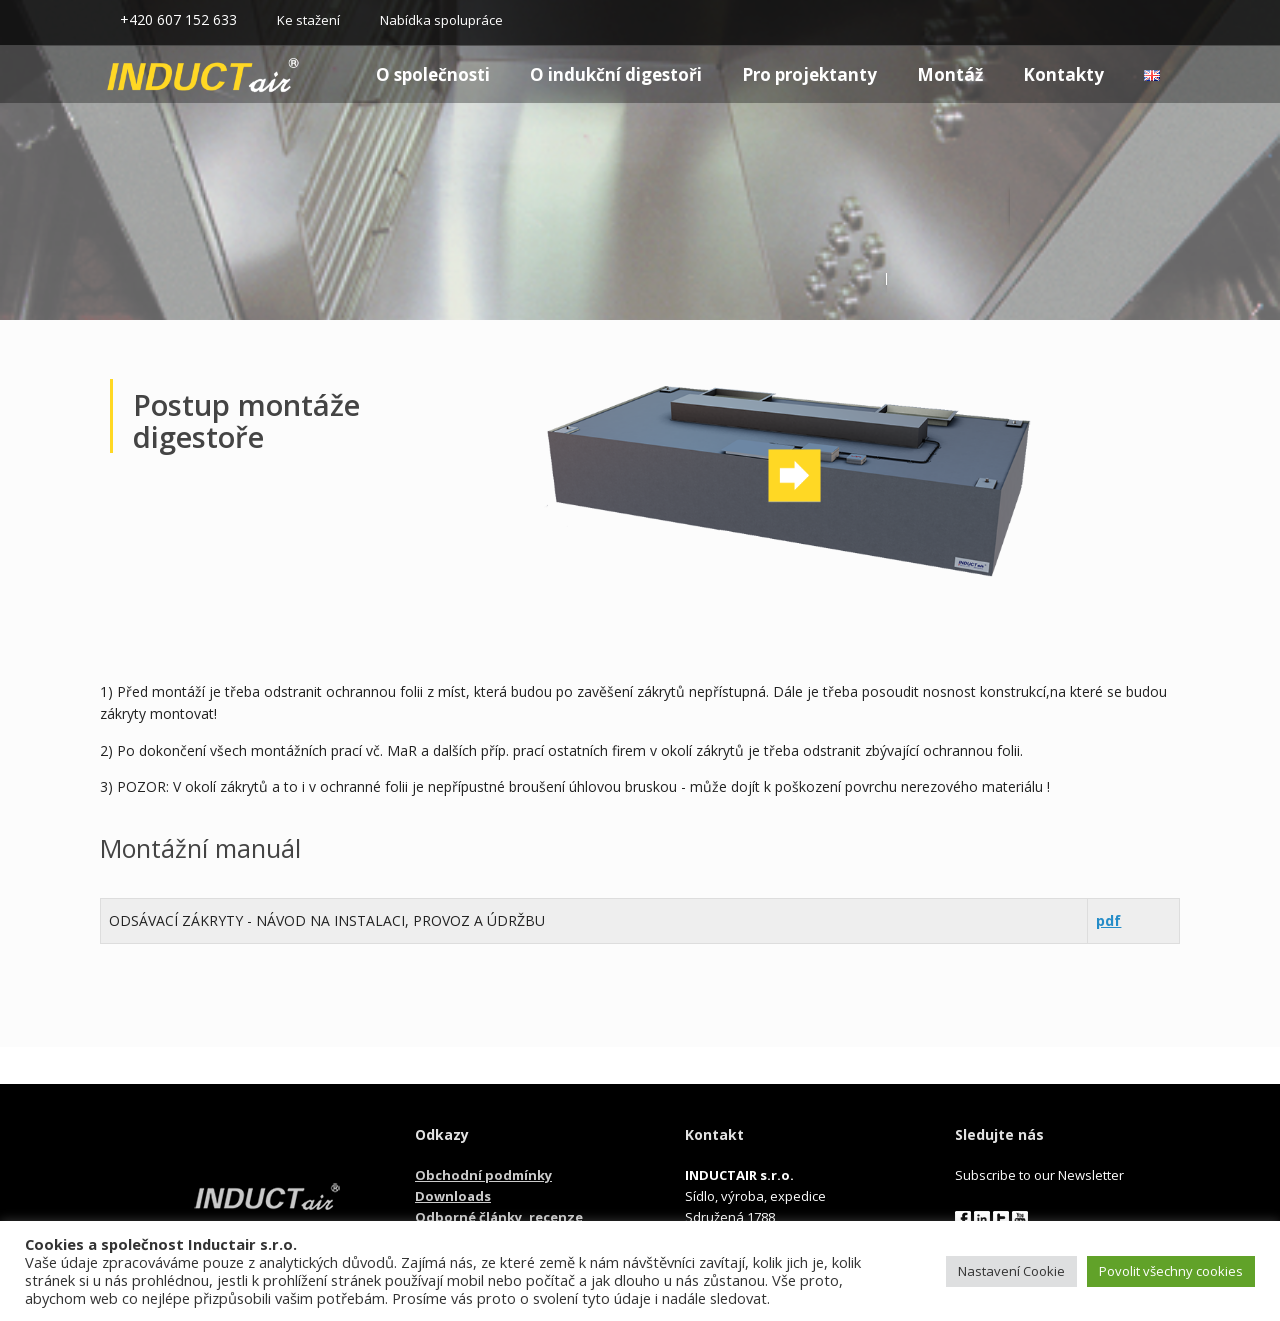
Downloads (453, 1196)
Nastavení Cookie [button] (1011, 1271)
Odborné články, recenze (499, 1217)
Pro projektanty (809, 74)
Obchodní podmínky (483, 1175)
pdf (1108, 920)
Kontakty (1063, 74)
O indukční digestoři (616, 74)
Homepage (167, 74)
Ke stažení (308, 20)
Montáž (950, 74)
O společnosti (433, 74)
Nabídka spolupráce (441, 20)
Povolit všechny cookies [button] (1171, 1271)
